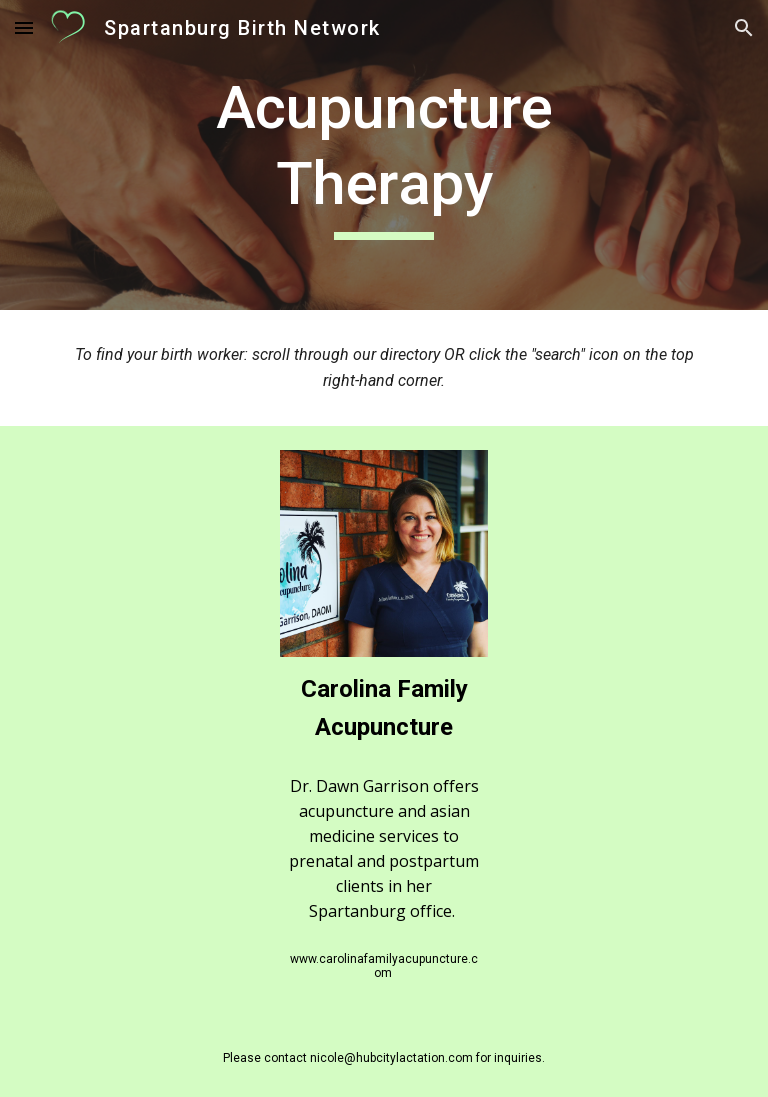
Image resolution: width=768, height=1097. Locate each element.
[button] (24, 27)
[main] (383, 154)
